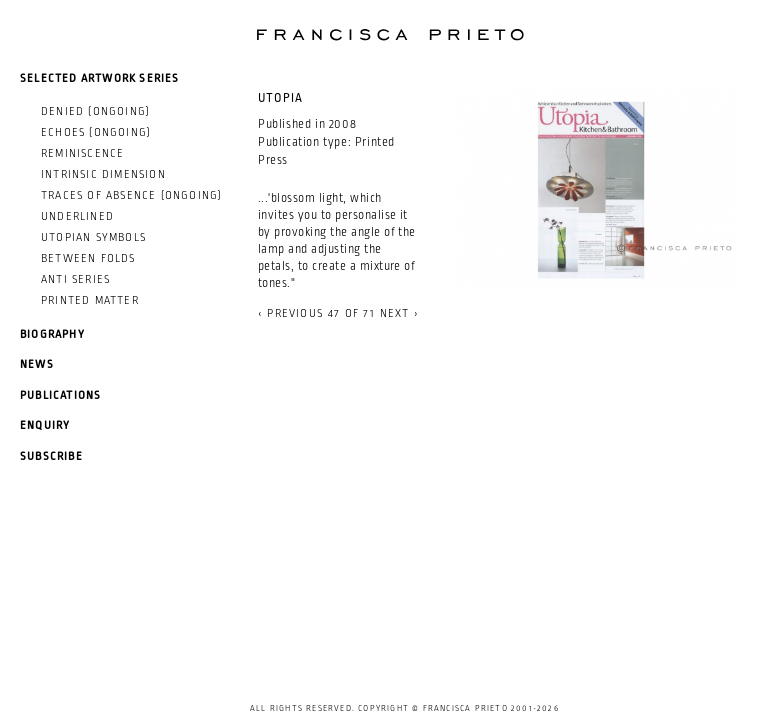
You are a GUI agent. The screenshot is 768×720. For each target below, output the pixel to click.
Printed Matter (90, 300)
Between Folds (88, 258)
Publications (60, 395)
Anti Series (75, 279)
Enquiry (45, 425)
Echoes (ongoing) (96, 132)
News (37, 364)
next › (399, 313)
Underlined (77, 216)
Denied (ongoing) (95, 111)
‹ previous (290, 313)
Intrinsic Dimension (103, 174)
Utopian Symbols (93, 237)
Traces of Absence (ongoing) (131, 195)
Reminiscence (82, 153)
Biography (52, 334)
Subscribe (51, 456)
